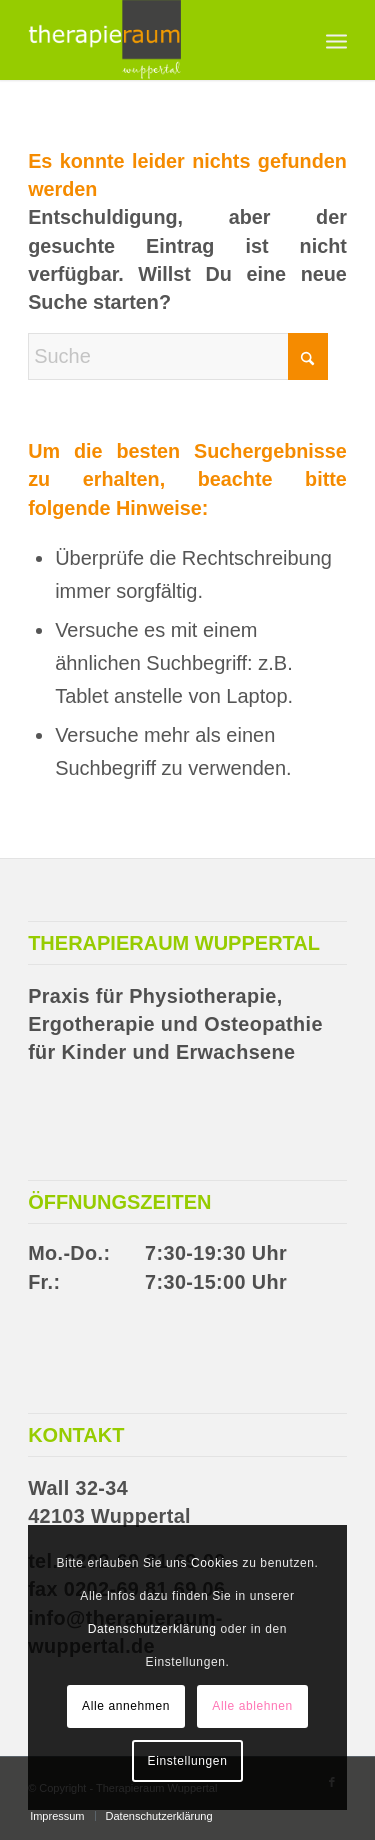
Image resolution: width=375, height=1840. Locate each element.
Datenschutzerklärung (152, 1629)
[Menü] (336, 40)
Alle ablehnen (252, 1706)
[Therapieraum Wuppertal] (155, 40)
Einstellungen (188, 1761)
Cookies (215, 1563)
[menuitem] (336, 40)
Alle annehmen (126, 1706)
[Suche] (178, 356)
